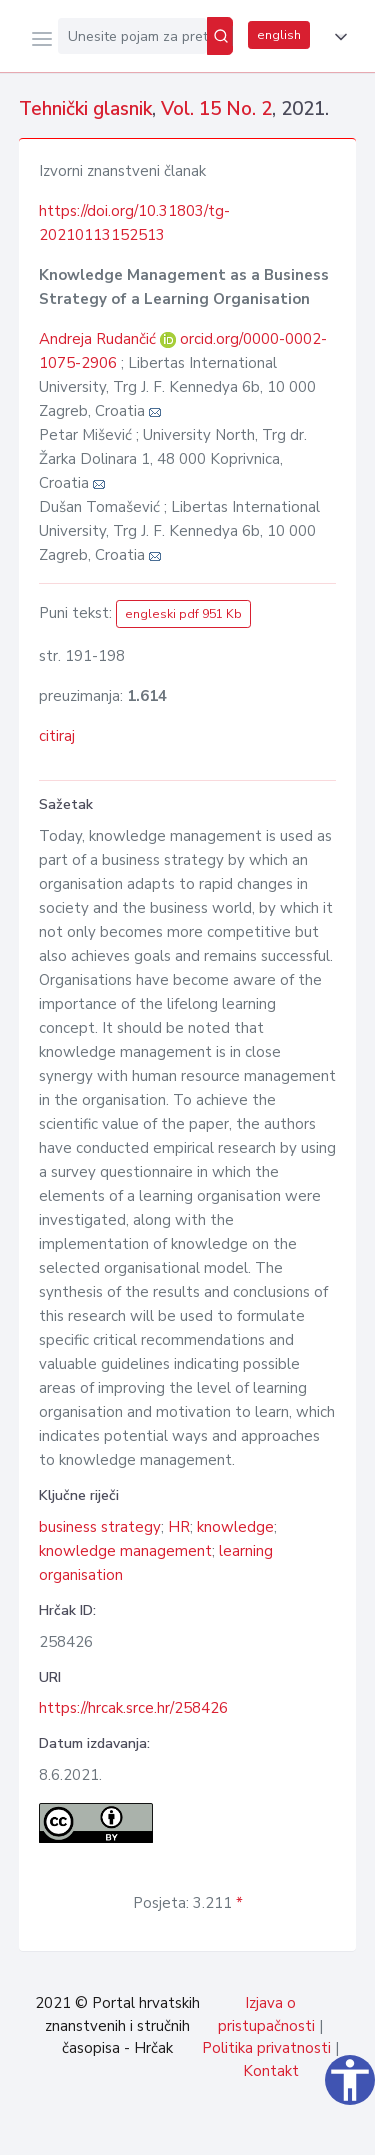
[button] (337, 37)
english (279, 35)
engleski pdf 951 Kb (183, 614)
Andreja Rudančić (99, 339)
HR (179, 1527)
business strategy (100, 1527)
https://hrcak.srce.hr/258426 (133, 1708)
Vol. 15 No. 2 (216, 109)
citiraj (57, 736)
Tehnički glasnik (85, 109)
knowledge (235, 1527)
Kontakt (271, 2071)
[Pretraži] (220, 36)
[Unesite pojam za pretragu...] (132, 36)
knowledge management (125, 1551)
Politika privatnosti (266, 2048)
